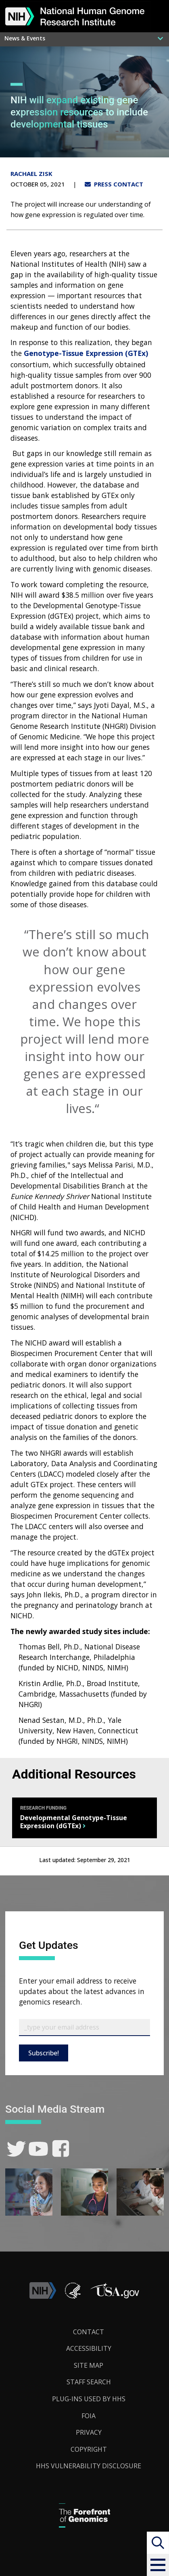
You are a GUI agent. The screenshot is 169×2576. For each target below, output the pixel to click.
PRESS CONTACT (114, 184)
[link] (16, 2149)
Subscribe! (43, 2053)
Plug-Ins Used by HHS (88, 2398)
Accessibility (88, 2348)
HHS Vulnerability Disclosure (88, 2465)
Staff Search (89, 2381)
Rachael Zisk (31, 174)
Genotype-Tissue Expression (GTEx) (86, 353)
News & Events (24, 38)
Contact (88, 2331)
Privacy (89, 2432)
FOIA (88, 2415)
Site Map (88, 2365)
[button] (158, 2565)
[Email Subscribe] (84, 2027)
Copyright (89, 2449)
